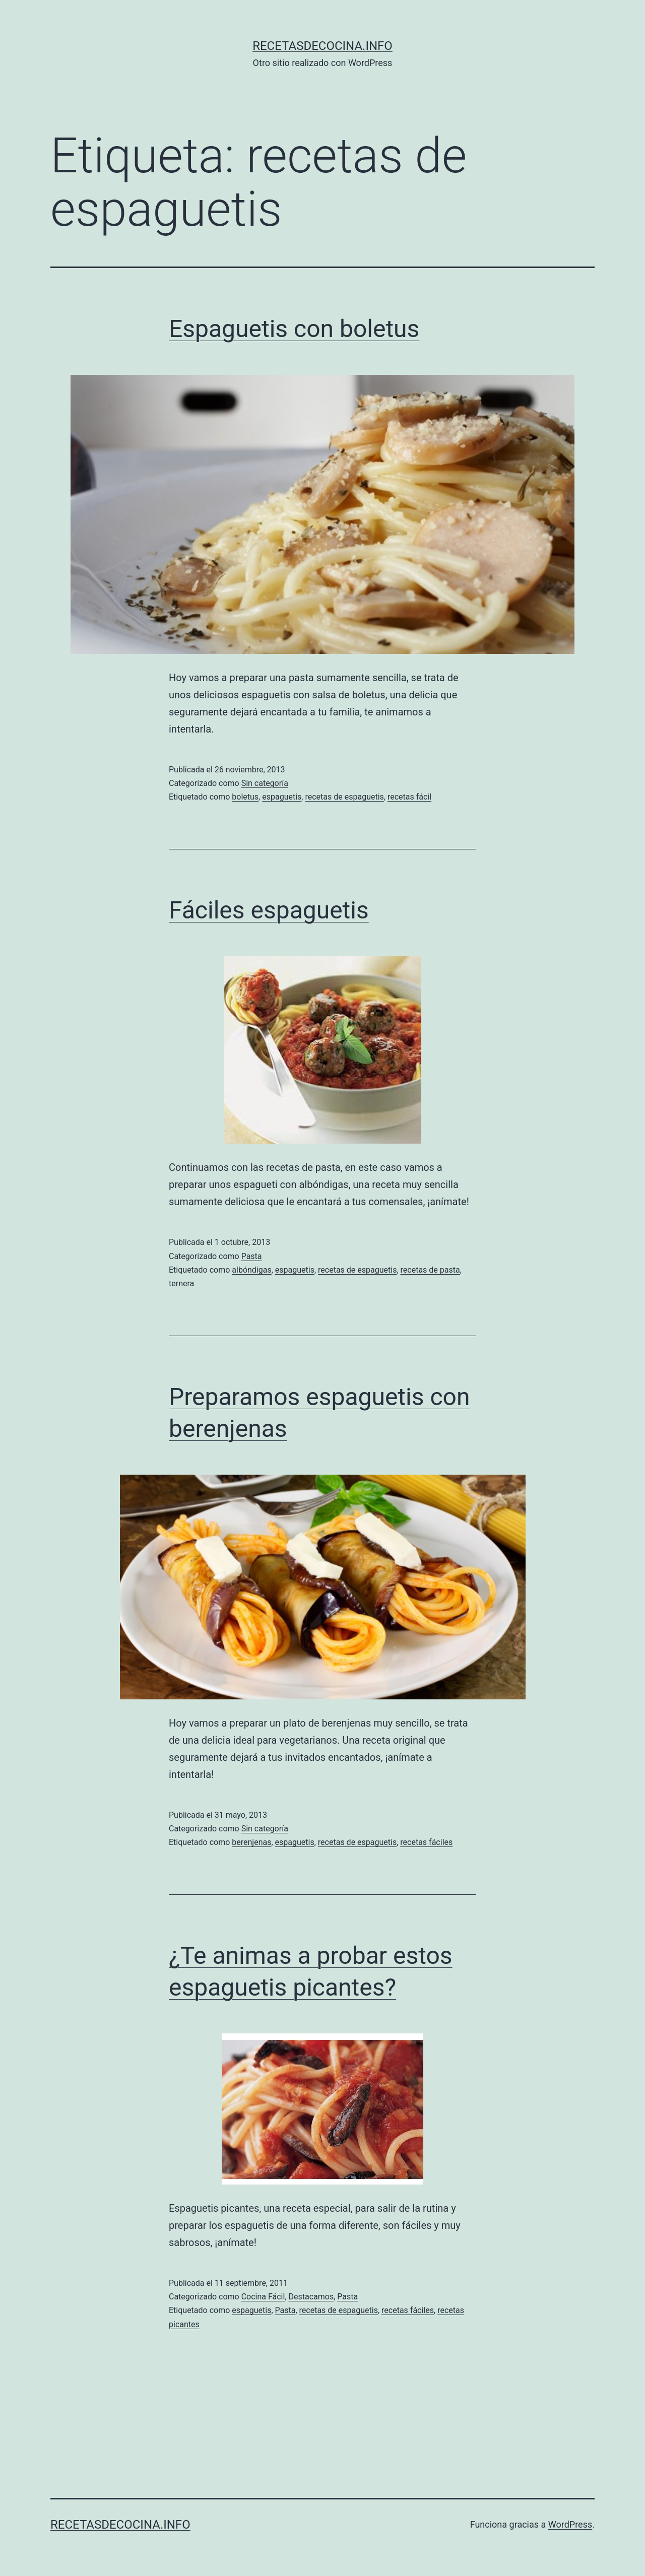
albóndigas (251, 1270)
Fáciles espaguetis (269, 910)
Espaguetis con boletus (294, 328)
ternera (181, 1283)
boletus (245, 797)
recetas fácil (409, 797)
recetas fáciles (426, 1842)
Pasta (251, 1256)
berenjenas (251, 1842)
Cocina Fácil (263, 2296)
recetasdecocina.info (322, 46)
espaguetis (281, 797)
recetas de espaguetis (344, 797)
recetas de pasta (430, 1270)
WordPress (570, 2524)
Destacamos (311, 2296)
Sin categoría (264, 783)
